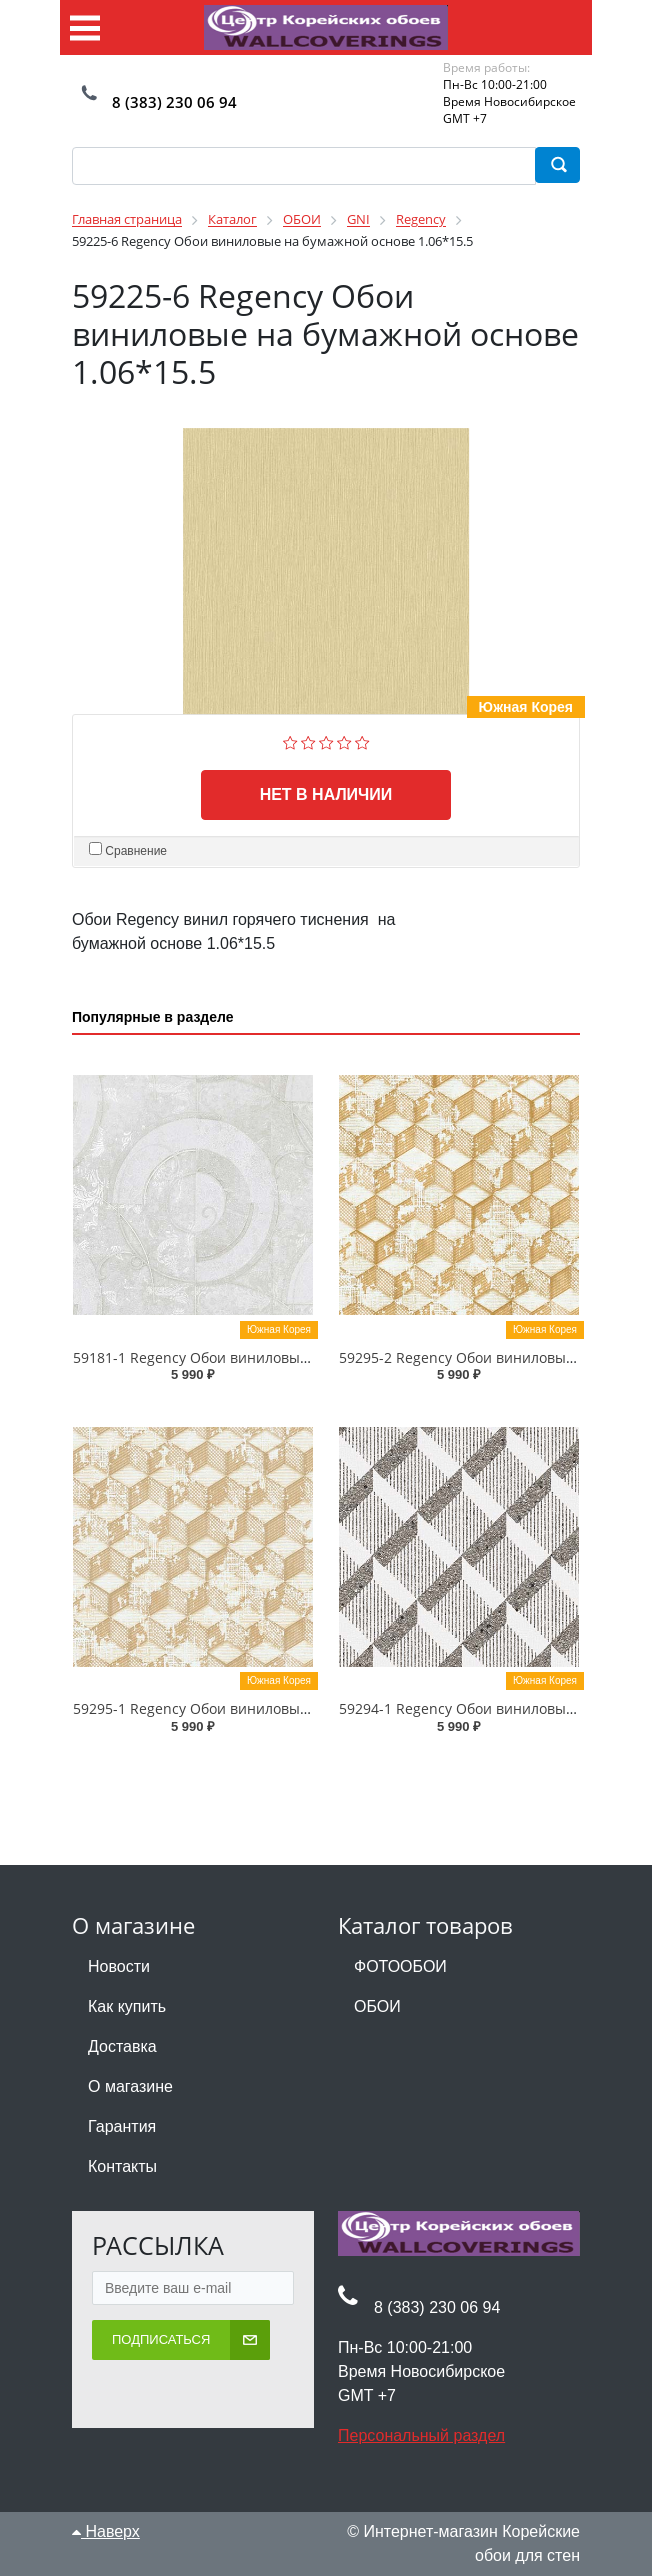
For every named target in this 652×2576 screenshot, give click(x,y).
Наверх (106, 2531)
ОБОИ (377, 2006)
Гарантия (122, 2126)
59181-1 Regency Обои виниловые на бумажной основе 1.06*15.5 (297, 1357)
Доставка (122, 2046)
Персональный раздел (421, 2435)
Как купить (127, 2006)
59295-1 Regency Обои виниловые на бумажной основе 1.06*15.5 (297, 1708)
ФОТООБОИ (400, 1966)
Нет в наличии (326, 794)
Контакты (122, 2166)
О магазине (130, 2086)
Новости (119, 1966)
